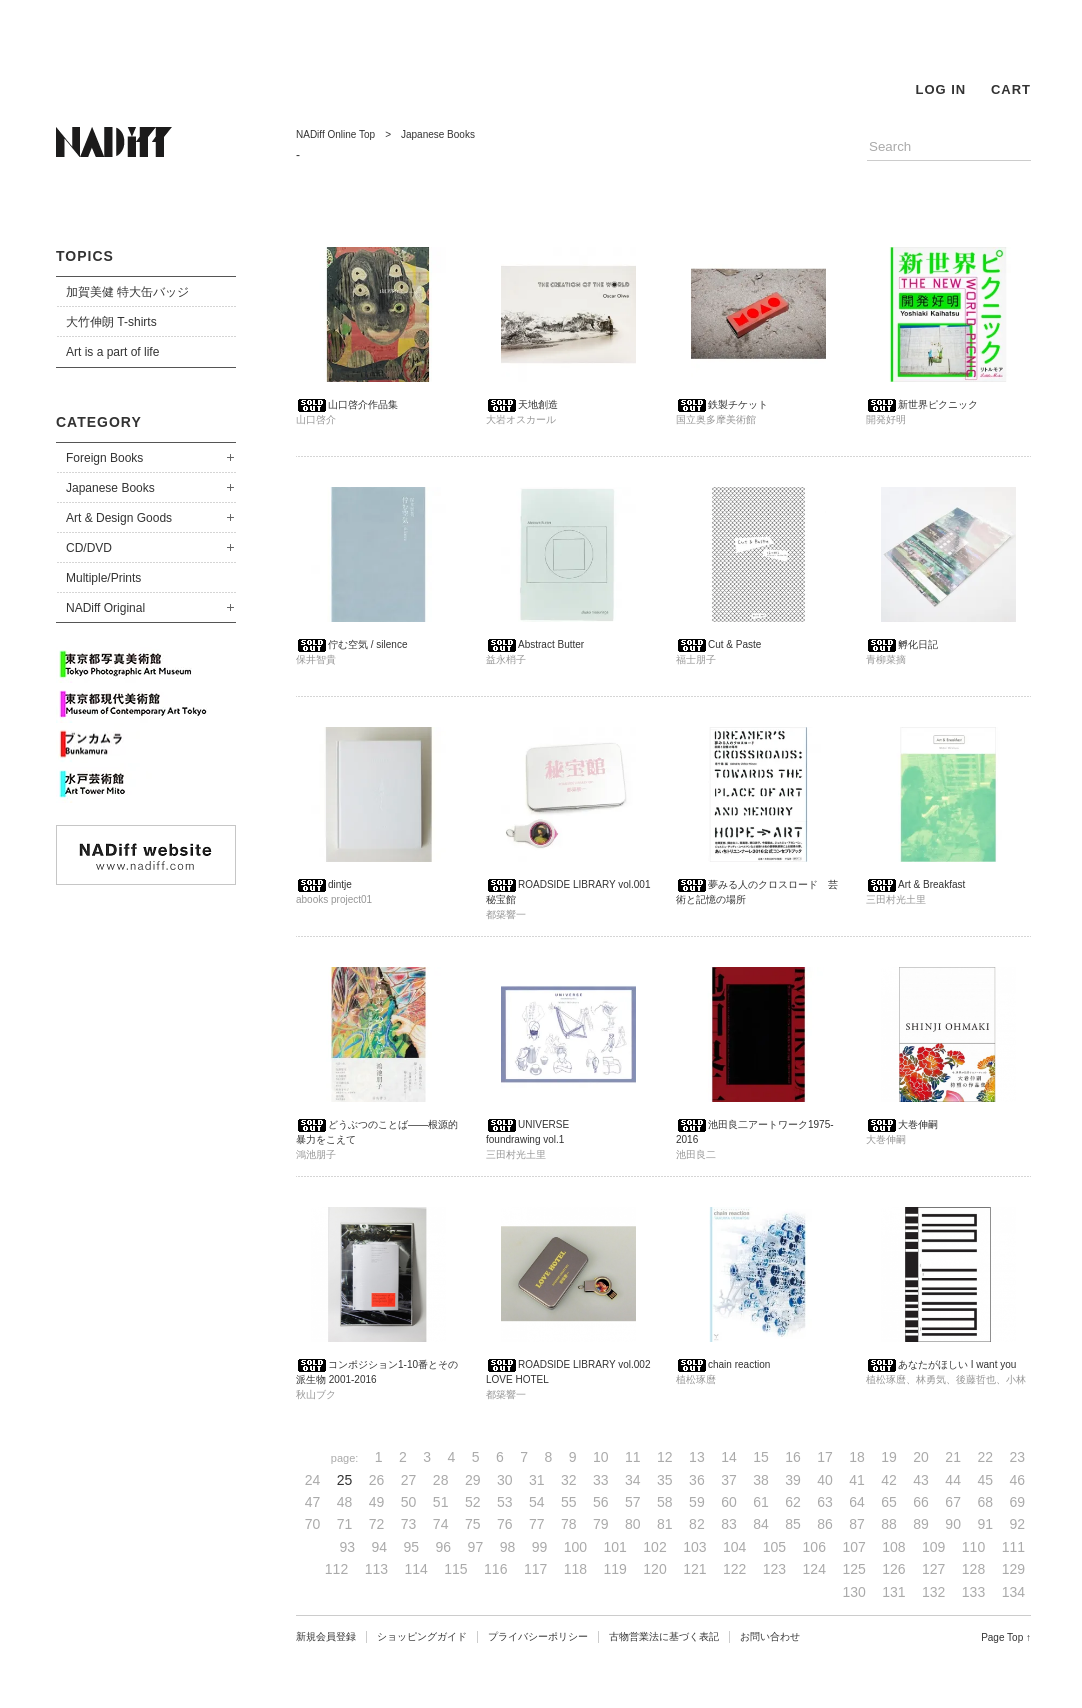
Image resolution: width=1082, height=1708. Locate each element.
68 (985, 1502)
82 (697, 1524)
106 (814, 1547)
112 (336, 1569)
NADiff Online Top (335, 134)
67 (953, 1502)
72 (377, 1524)
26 (377, 1480)
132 (933, 1592)
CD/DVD (89, 548)
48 (345, 1502)
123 (774, 1569)
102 (654, 1547)
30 (505, 1480)
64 (857, 1502)
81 (665, 1524)
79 (601, 1524)
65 (889, 1502)
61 (761, 1502)
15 (761, 1457)
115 (455, 1569)
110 (973, 1547)
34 (633, 1480)
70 (313, 1524)
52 (473, 1502)
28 (441, 1480)
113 (376, 1569)
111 (1013, 1547)
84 (761, 1524)
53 (505, 1502)
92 (1017, 1524)
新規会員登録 (326, 1636)
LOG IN (940, 89)
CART (1011, 89)
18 (857, 1457)
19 (889, 1457)
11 (633, 1457)
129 (1013, 1569)
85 (793, 1524)
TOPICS (85, 256)
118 (575, 1569)
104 (734, 1547)
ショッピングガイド (422, 1636)
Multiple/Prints (103, 578)
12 (665, 1457)
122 (734, 1569)
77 (537, 1524)
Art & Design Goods (119, 518)
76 (505, 1524)
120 (654, 1569)
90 (953, 1524)
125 (853, 1569)
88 (889, 1524)
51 (441, 1502)
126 (893, 1569)
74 (441, 1524)
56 (601, 1502)
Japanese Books (110, 488)
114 (415, 1569)
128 (973, 1569)
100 (575, 1547)
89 (921, 1524)
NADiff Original (105, 608)
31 (537, 1480)
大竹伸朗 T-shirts (111, 322)
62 (793, 1502)
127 (933, 1569)
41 (857, 1480)
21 (953, 1457)
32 (569, 1480)
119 (615, 1569)
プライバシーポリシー (538, 1636)
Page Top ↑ (1006, 1637)
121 (694, 1569)
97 (476, 1547)
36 (697, 1480)
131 (893, 1592)
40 (825, 1480)
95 (412, 1547)
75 (473, 1524)
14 (729, 1457)
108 (893, 1547)
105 (774, 1547)
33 (601, 1480)
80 (633, 1524)
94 (380, 1547)
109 (933, 1547)
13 (697, 1457)
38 (761, 1480)
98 (508, 1547)
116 (495, 1569)
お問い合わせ (770, 1636)
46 (1017, 1480)
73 (409, 1524)
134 (1013, 1592)
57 (633, 1502)
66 (921, 1502)
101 (615, 1547)
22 (985, 1457)
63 (825, 1502)
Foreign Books (104, 458)
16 (793, 1457)
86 (825, 1524)
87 (857, 1524)
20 (921, 1457)
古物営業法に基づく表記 (664, 1636)
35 (665, 1480)
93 (347, 1547)
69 (1017, 1502)
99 (540, 1547)
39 (793, 1480)
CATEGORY (99, 422)
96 (444, 1547)
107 (853, 1547)
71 (345, 1524)
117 (535, 1569)
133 (973, 1592)
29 (473, 1480)
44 (953, 1480)
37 (729, 1480)
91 (985, 1524)
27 (409, 1480)
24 (313, 1480)
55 (569, 1502)
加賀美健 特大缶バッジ (127, 292)
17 (825, 1457)
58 (665, 1502)
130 (853, 1592)
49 (377, 1502)
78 (569, 1524)
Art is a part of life (112, 352)
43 (921, 1480)
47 (313, 1502)
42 (889, 1480)
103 (694, 1547)
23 (1017, 1457)
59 (697, 1502)
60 (729, 1502)
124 (814, 1569)
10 (601, 1457)
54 (537, 1502)
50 (409, 1502)
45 (985, 1480)
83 (729, 1524)
